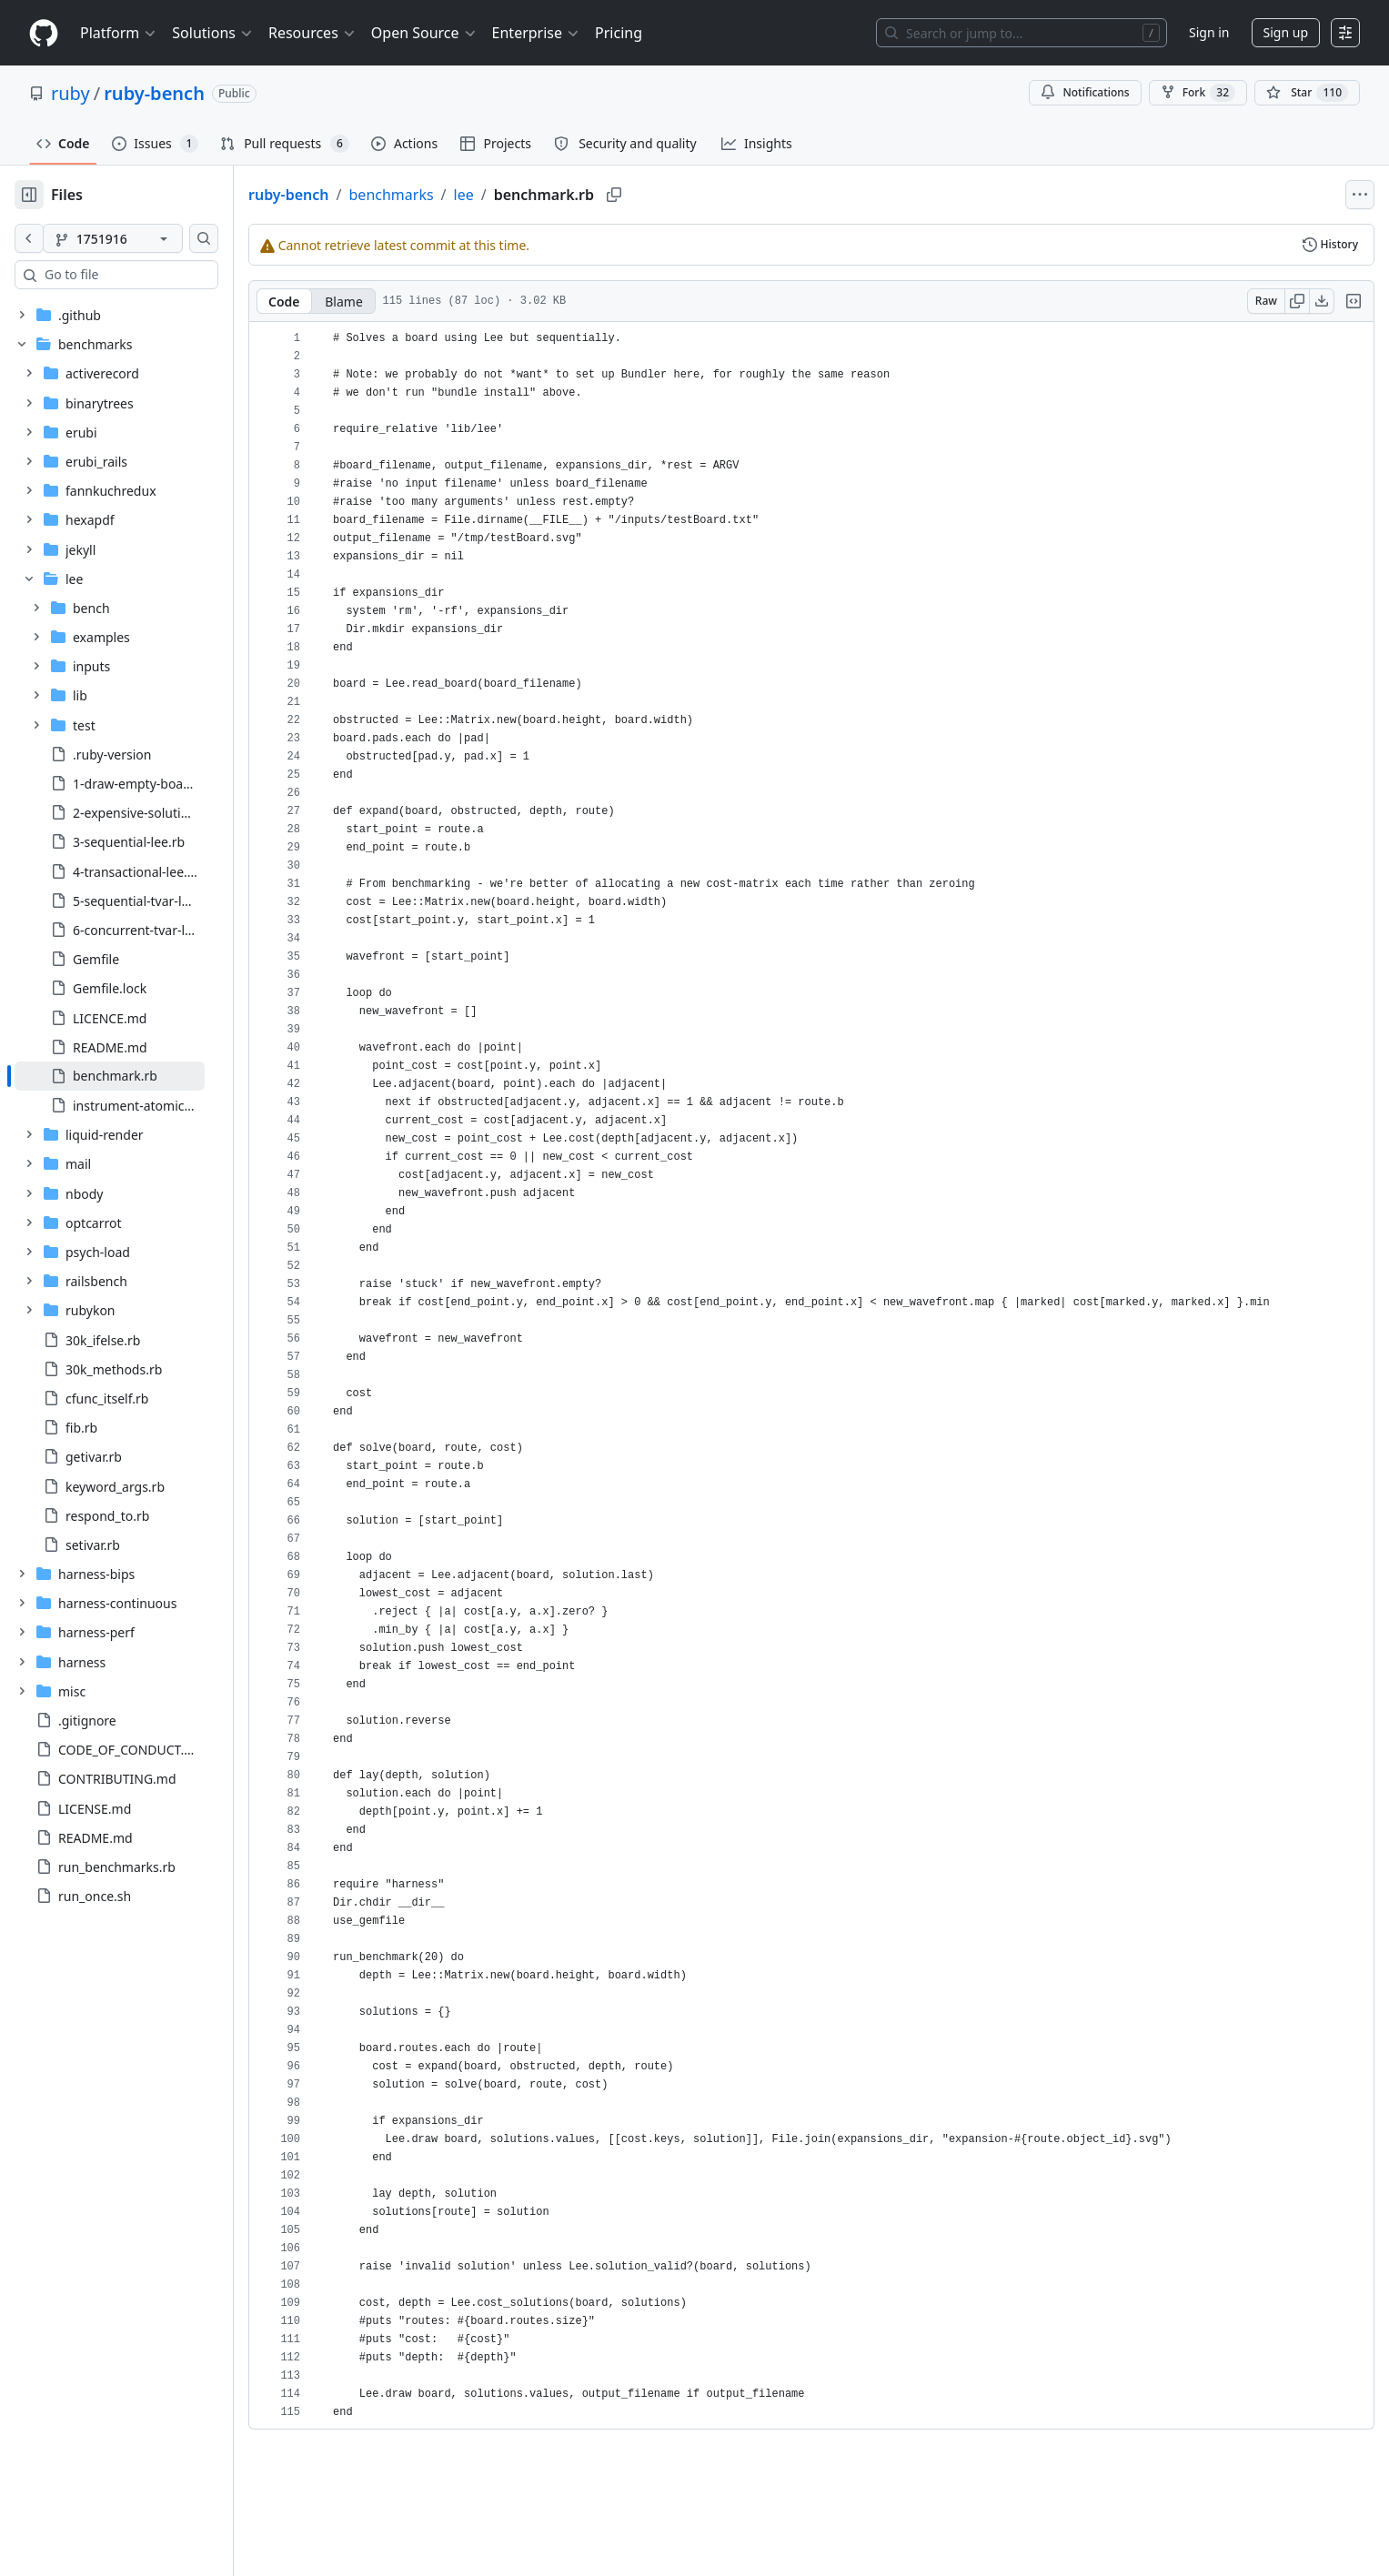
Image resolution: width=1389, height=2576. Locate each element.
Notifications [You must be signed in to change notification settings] (1085, 92)
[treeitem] (139, 1076)
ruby (70, 93)
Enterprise (536, 33)
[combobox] (153, 274)
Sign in (1209, 32)
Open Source (424, 33)
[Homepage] (43, 33)
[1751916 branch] (142, 238)
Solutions (213, 33)
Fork (1198, 93)
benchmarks (450, 195)
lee (522, 195)
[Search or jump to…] (1021, 32)
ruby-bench (154, 93)
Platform (118, 33)
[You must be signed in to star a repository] (1307, 93)
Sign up (1285, 32)
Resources (312, 33)
